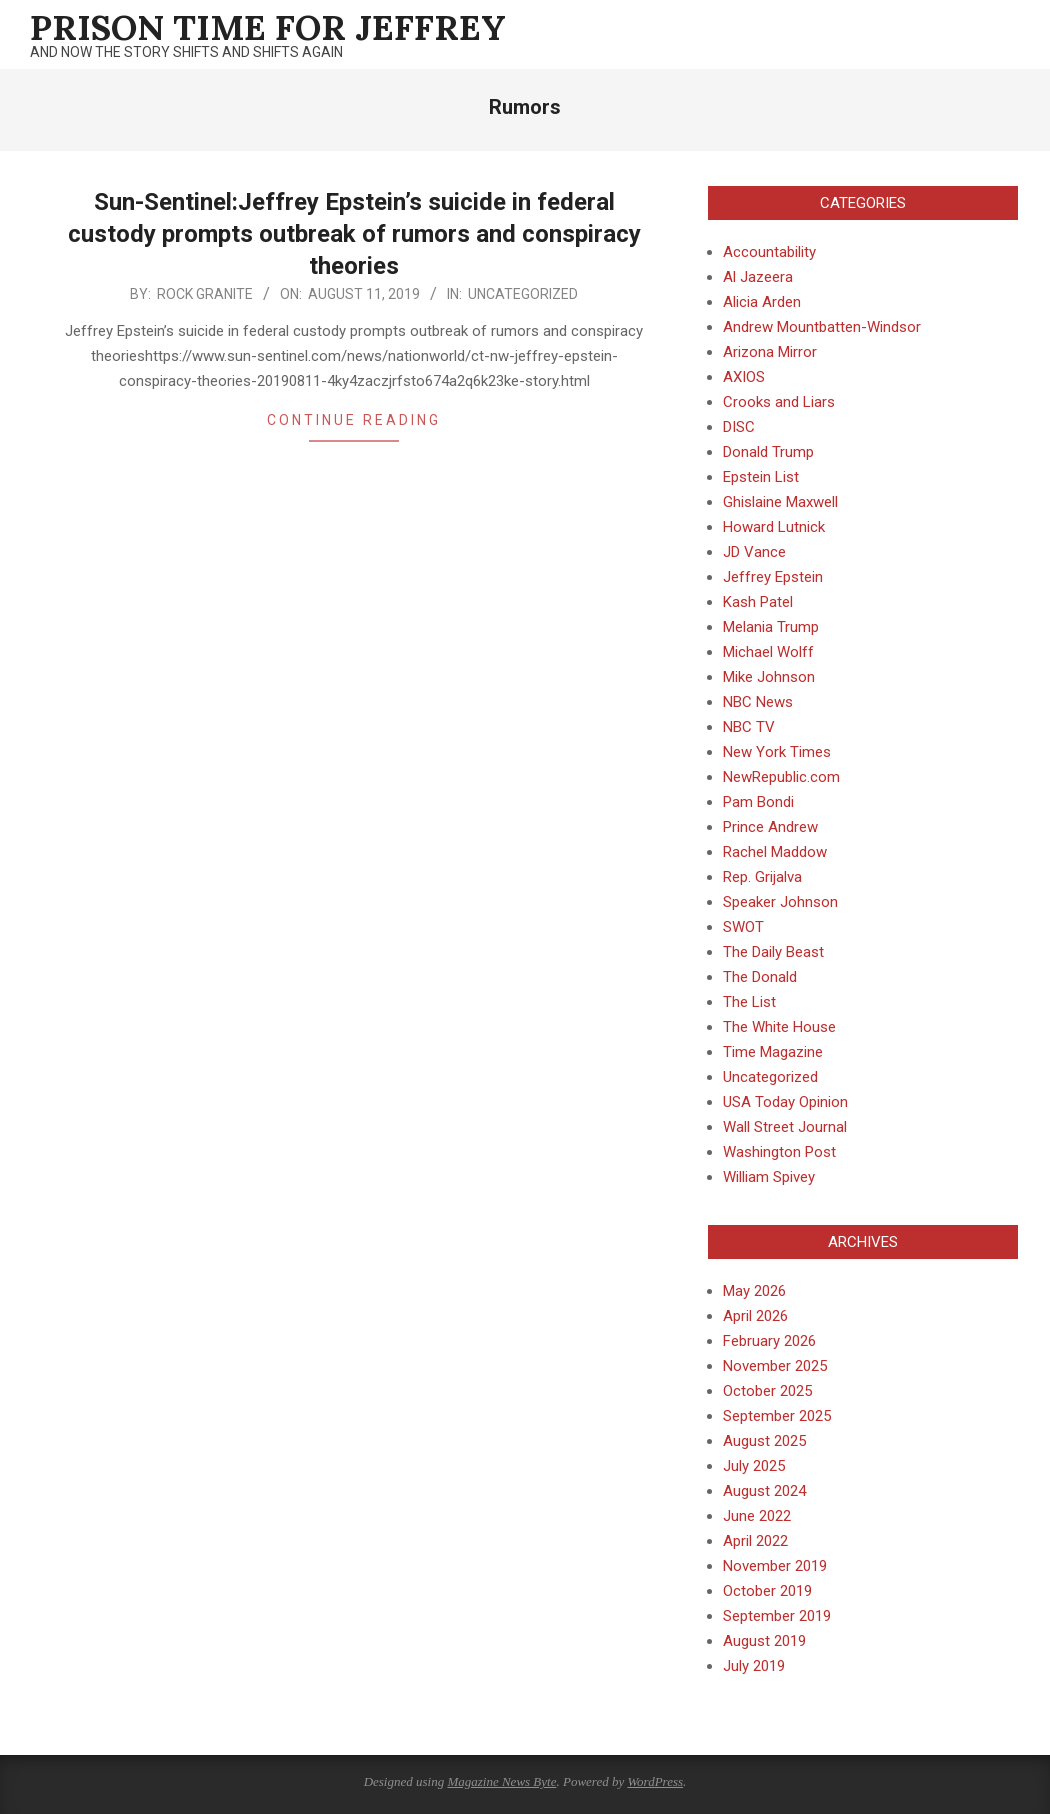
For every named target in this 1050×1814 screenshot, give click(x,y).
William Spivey (769, 1177)
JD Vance (754, 552)
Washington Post (779, 1152)
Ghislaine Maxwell (780, 502)
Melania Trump (771, 627)
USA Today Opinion (785, 1102)
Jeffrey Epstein (773, 577)
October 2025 (767, 1391)
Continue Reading (354, 420)
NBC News (758, 702)
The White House (779, 1027)
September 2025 (777, 1416)
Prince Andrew (770, 827)
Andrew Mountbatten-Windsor (822, 327)
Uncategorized (523, 294)
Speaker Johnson (780, 902)
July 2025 (754, 1466)
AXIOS (744, 377)
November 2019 (775, 1566)
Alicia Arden (762, 302)
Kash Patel (758, 602)
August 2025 (764, 1441)
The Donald (760, 977)
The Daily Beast (773, 952)
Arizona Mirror (770, 352)
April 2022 (755, 1541)
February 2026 (769, 1341)
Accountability (769, 252)
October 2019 (767, 1591)
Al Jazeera (758, 277)
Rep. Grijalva (762, 877)
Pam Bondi (758, 802)
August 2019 (764, 1641)
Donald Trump (768, 452)
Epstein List (761, 477)
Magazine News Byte (501, 1781)
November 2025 (775, 1366)
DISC (739, 427)
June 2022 (757, 1516)
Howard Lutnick (774, 527)
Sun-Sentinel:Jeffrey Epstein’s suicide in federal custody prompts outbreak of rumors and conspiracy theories (354, 234)
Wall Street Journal (785, 1127)
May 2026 (754, 1291)
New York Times (777, 752)
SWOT (743, 927)
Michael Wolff (768, 652)
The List (749, 1002)
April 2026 (755, 1316)
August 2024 (764, 1491)
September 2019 (777, 1616)
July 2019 (754, 1666)
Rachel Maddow (775, 852)
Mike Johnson (769, 677)
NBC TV (749, 727)
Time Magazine (773, 1052)
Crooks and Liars (779, 402)
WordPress (655, 1781)
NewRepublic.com (781, 777)
